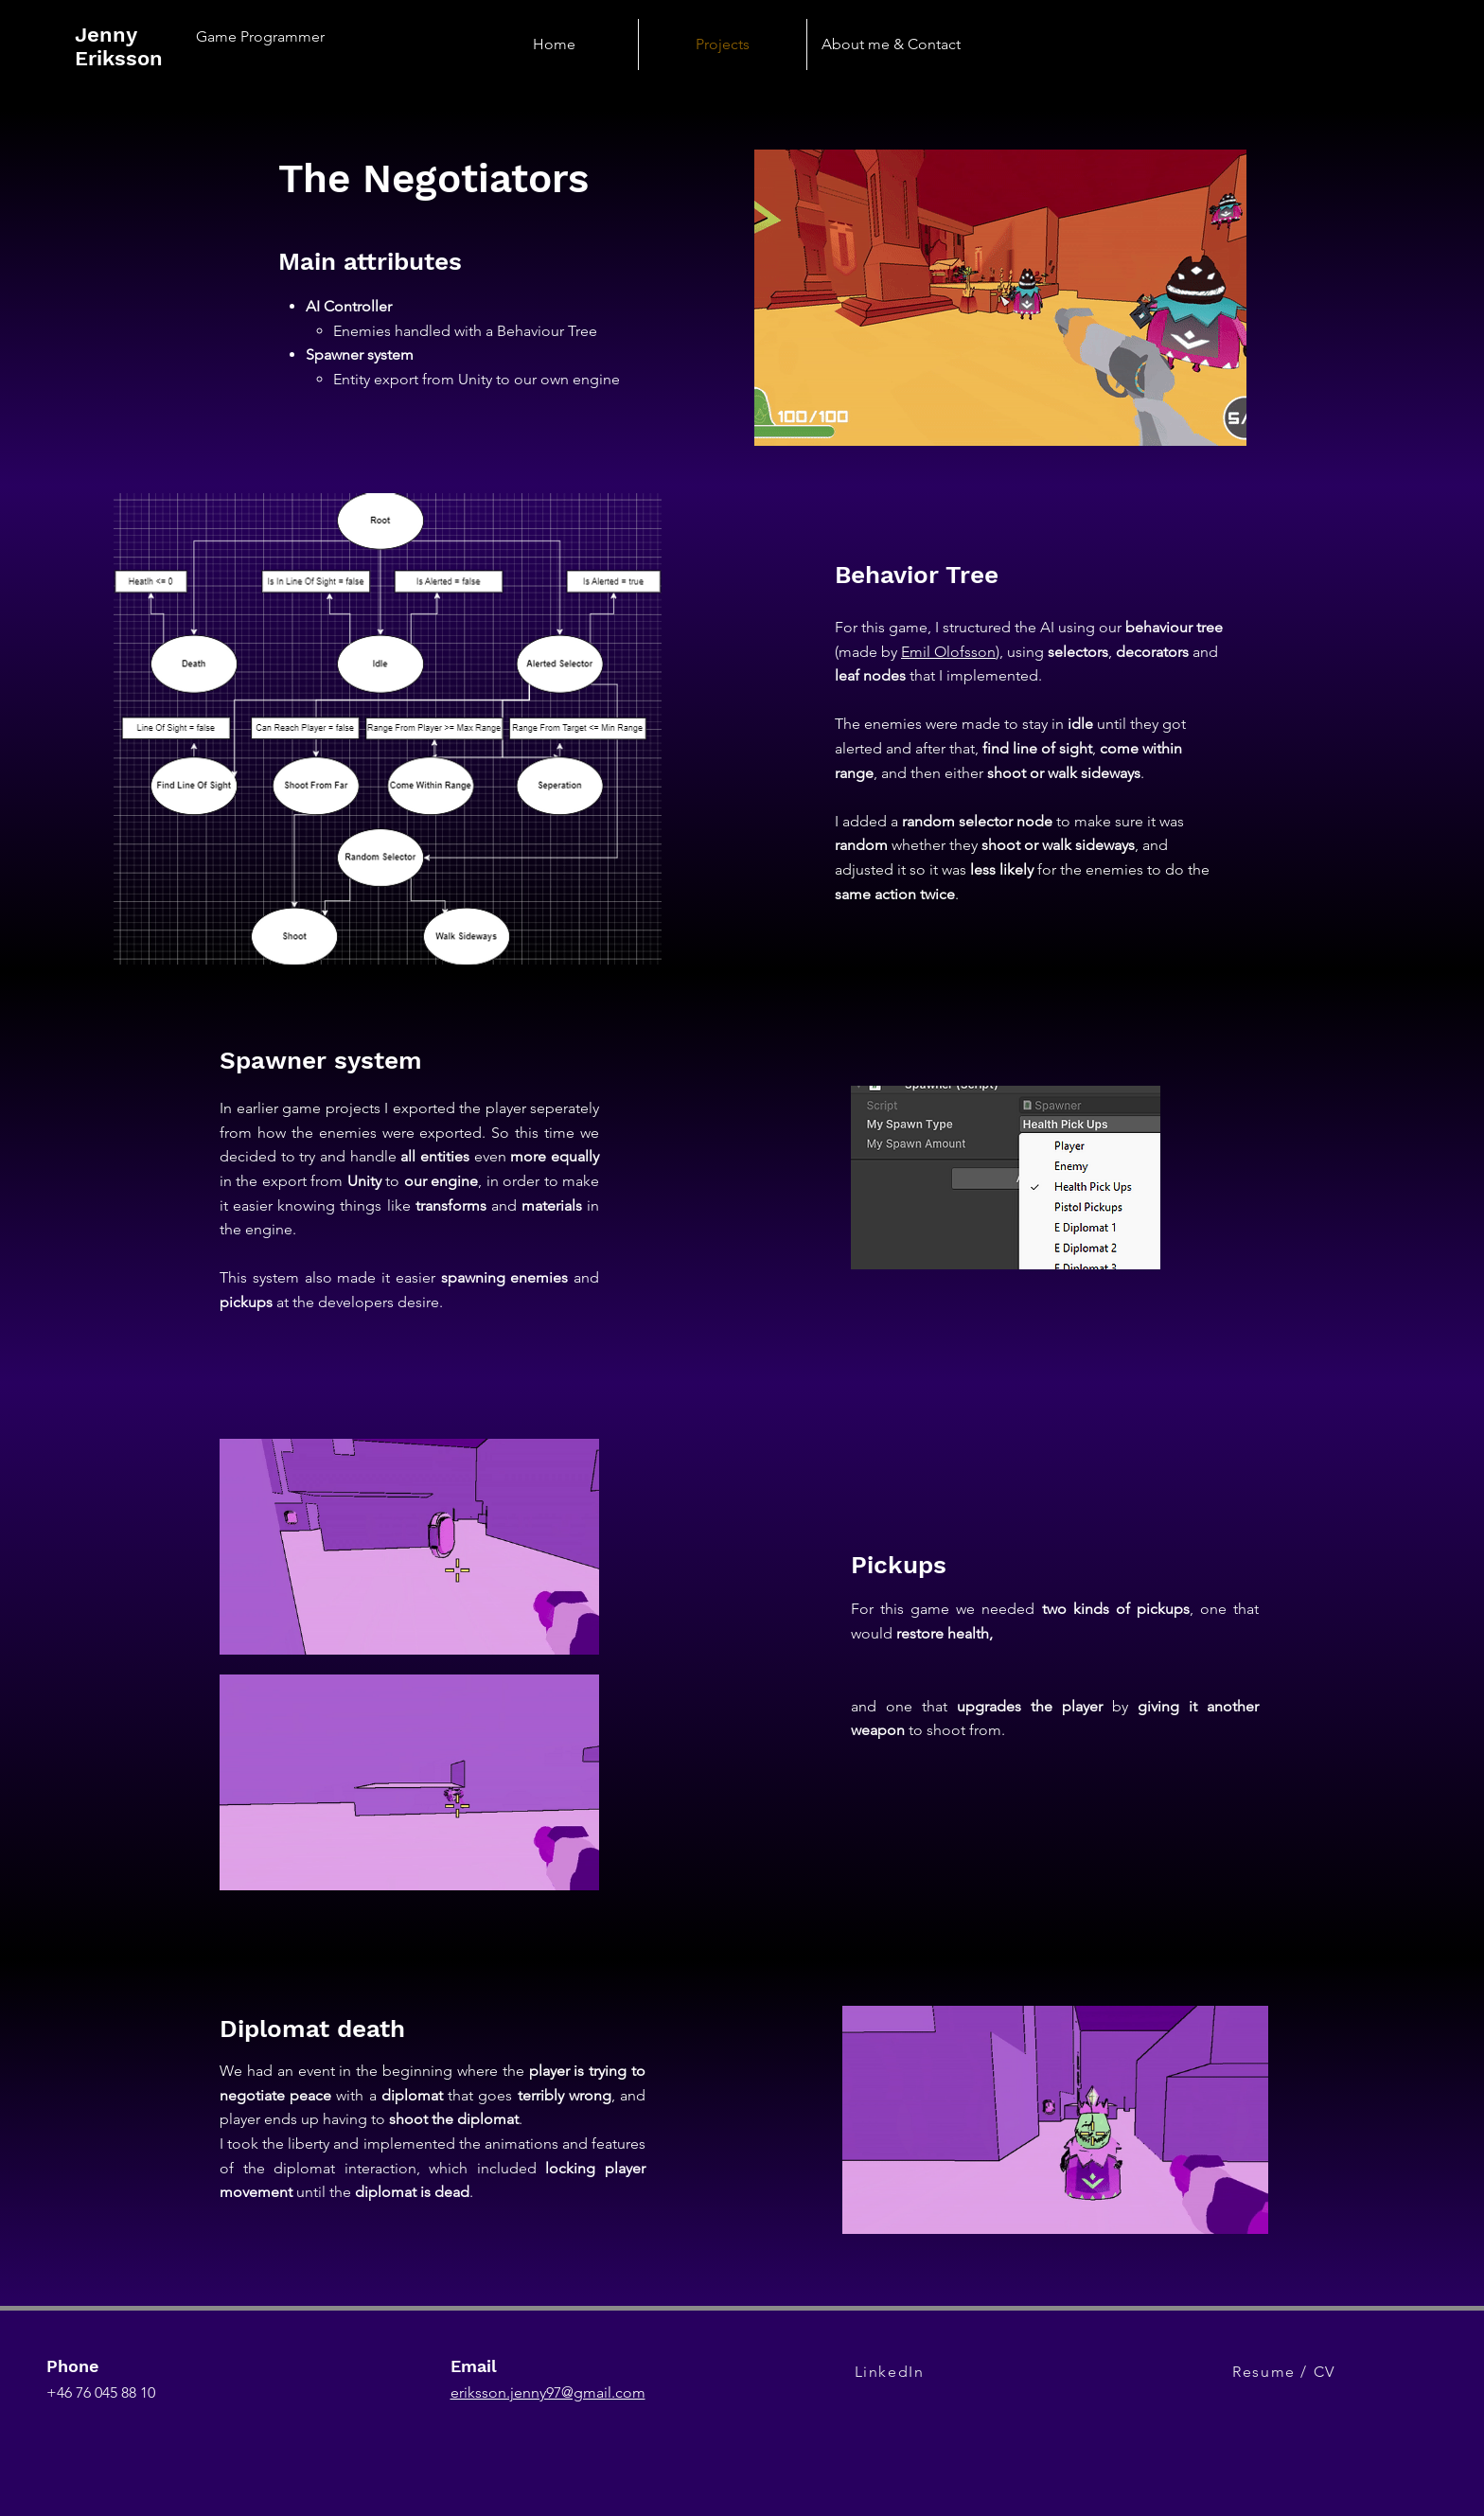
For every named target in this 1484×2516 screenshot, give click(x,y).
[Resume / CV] (1285, 2371)
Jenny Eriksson (119, 46)
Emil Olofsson (948, 652)
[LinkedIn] (891, 2371)
